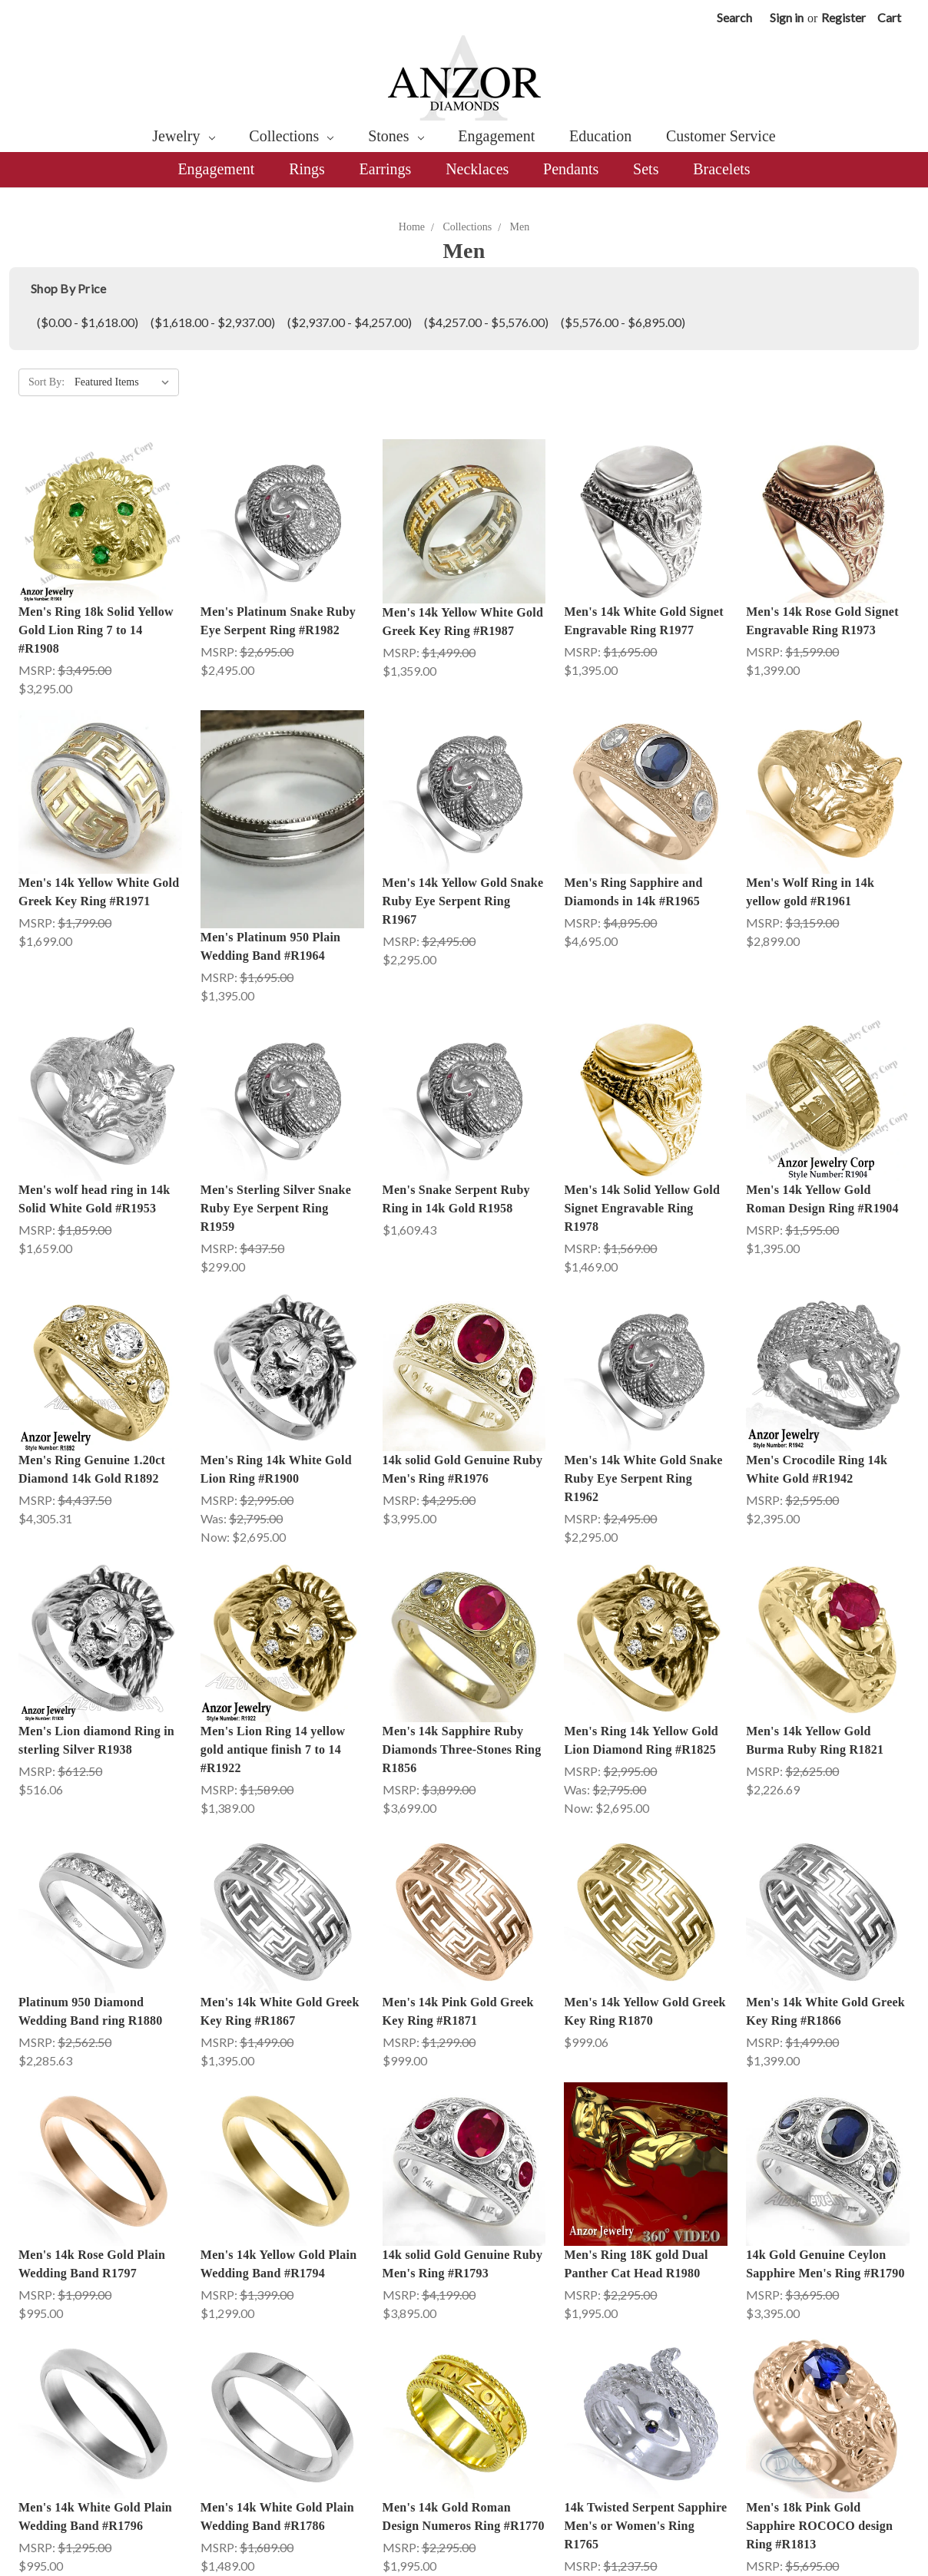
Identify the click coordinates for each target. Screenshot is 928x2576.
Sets (645, 168)
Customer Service (721, 135)
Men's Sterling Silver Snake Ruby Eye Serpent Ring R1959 (276, 1208)
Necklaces (477, 168)
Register (843, 17)
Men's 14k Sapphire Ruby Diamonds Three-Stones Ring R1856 (462, 1749)
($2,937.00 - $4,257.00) (349, 322)
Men (520, 227)
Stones (395, 135)
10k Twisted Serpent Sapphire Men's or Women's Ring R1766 (645, 2546)
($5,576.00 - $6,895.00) (623, 322)
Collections (291, 135)
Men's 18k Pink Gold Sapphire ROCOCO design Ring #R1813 (819, 2401)
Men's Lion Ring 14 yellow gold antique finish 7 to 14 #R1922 (273, 1749)
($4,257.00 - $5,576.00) (486, 322)
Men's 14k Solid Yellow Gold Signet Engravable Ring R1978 (642, 1208)
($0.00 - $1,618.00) (87, 322)
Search (734, 17)
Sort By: (46, 382)
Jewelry (183, 135)
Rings (307, 168)
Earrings (386, 168)
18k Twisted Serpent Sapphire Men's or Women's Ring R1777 (282, 2546)
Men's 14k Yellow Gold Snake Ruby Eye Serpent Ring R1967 (463, 901)
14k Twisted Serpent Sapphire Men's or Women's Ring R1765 (645, 2401)
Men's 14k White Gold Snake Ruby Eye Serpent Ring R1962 (643, 1478)
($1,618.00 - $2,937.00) (213, 322)
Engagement (496, 135)
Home (412, 227)
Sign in (787, 17)
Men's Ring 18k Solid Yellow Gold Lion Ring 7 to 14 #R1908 (96, 630)
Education (600, 135)
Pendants (570, 168)
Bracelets (721, 168)
